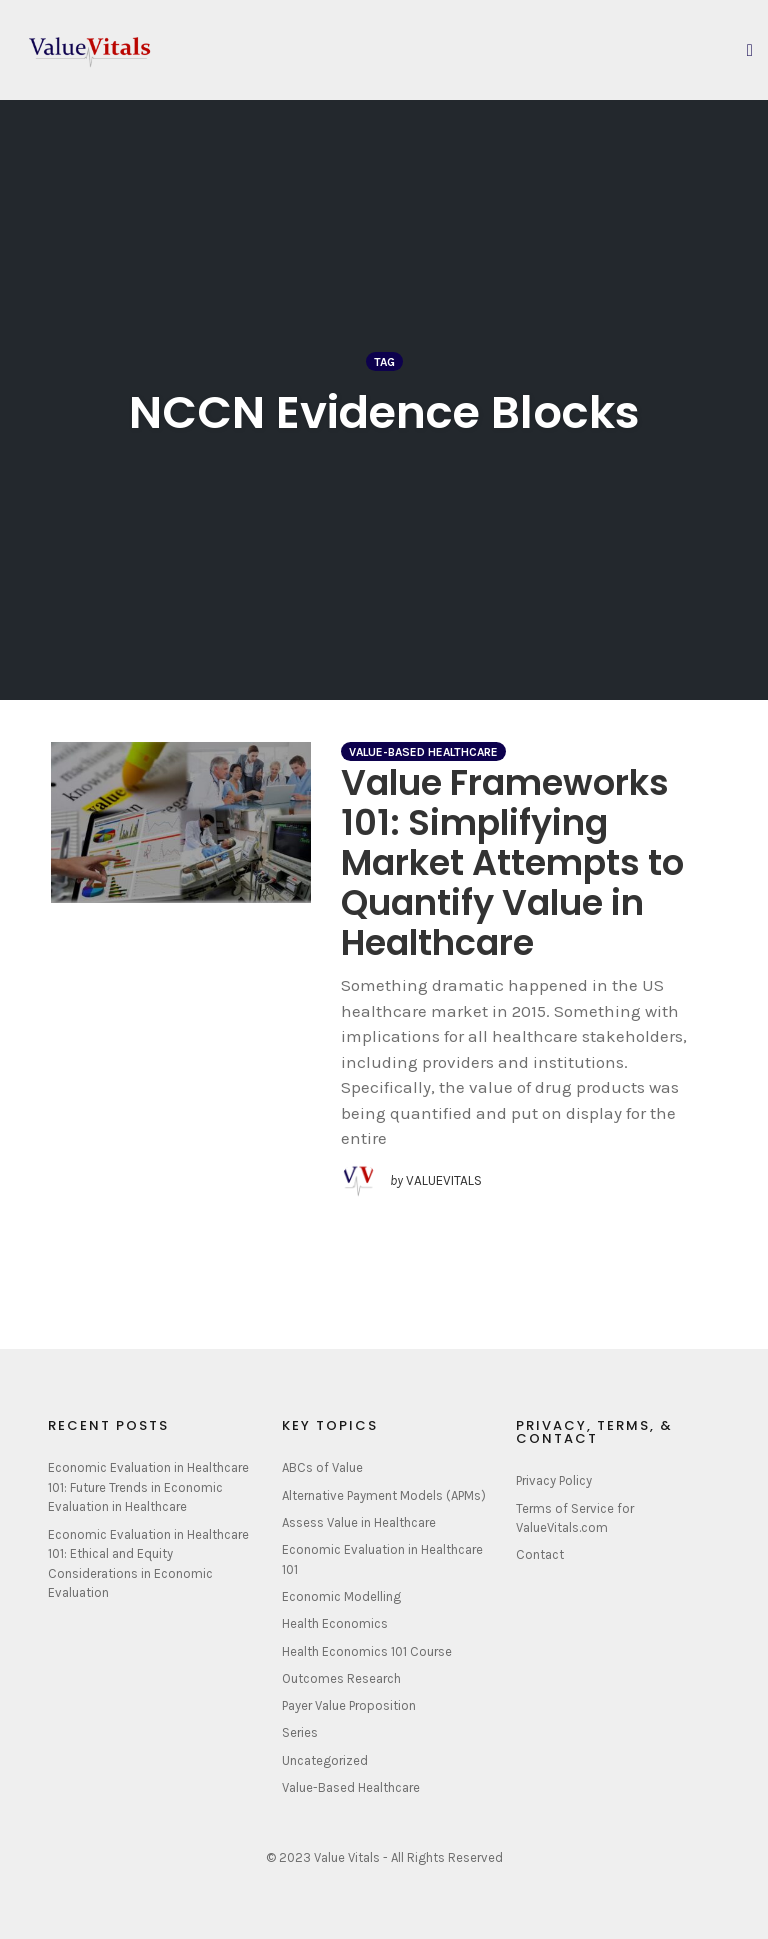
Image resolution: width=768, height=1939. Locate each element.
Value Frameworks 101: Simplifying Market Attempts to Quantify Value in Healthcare (512, 862)
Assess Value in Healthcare (359, 1522)
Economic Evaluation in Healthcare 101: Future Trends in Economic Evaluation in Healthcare (148, 1487)
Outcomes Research (341, 1678)
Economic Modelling (341, 1596)
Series (300, 1732)
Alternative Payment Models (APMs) (384, 1495)
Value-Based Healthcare (423, 752)
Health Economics (335, 1623)
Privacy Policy (554, 1480)
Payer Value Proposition (349, 1705)
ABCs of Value (322, 1467)
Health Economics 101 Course (367, 1651)
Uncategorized (325, 1760)
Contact (540, 1554)
